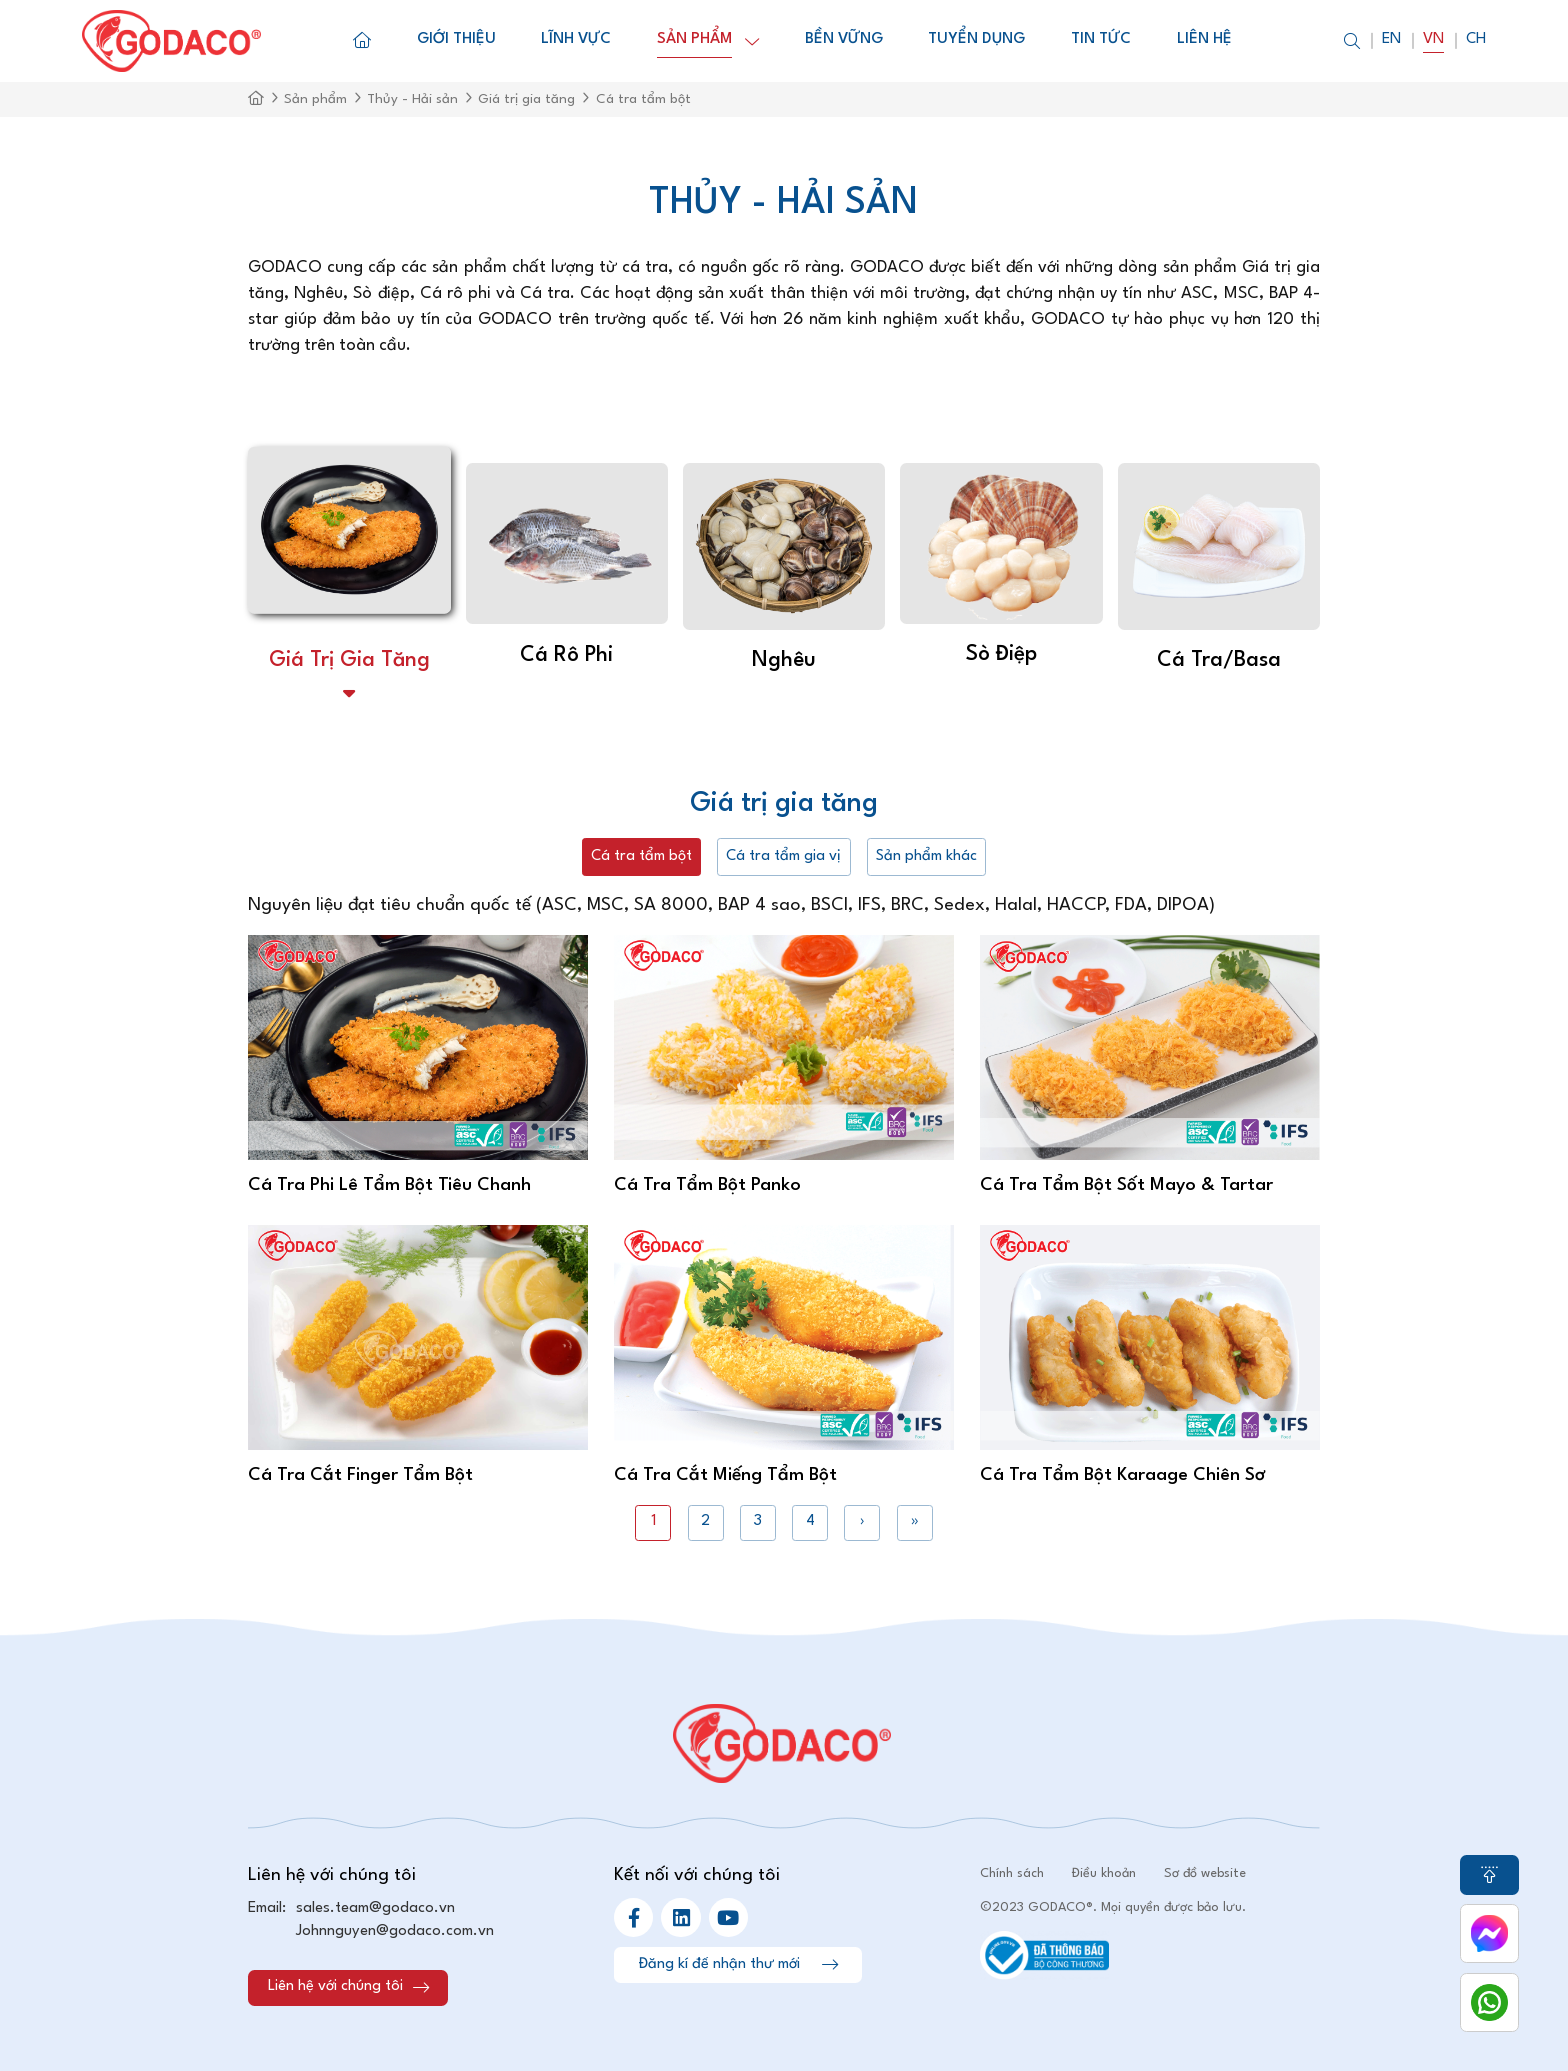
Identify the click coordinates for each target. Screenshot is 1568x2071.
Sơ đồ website (1205, 1873)
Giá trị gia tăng (349, 660)
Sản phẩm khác (926, 856)
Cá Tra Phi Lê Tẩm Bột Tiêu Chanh (389, 1185)
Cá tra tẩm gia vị (783, 856)
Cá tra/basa (1219, 660)
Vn (1433, 39)
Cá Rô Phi (566, 655)
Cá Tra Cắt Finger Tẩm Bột (360, 1475)
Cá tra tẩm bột (641, 856)
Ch (1476, 39)
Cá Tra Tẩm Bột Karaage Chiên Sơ (1122, 1475)
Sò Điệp (1001, 654)
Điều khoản (1104, 1873)
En (1391, 39)
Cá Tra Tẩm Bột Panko (707, 1185)
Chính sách (1012, 1873)
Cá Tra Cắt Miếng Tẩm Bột (725, 1475)
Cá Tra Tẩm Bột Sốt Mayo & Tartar (1126, 1185)
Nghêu (784, 660)
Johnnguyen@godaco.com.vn (395, 1931)
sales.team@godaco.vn (375, 1908)
